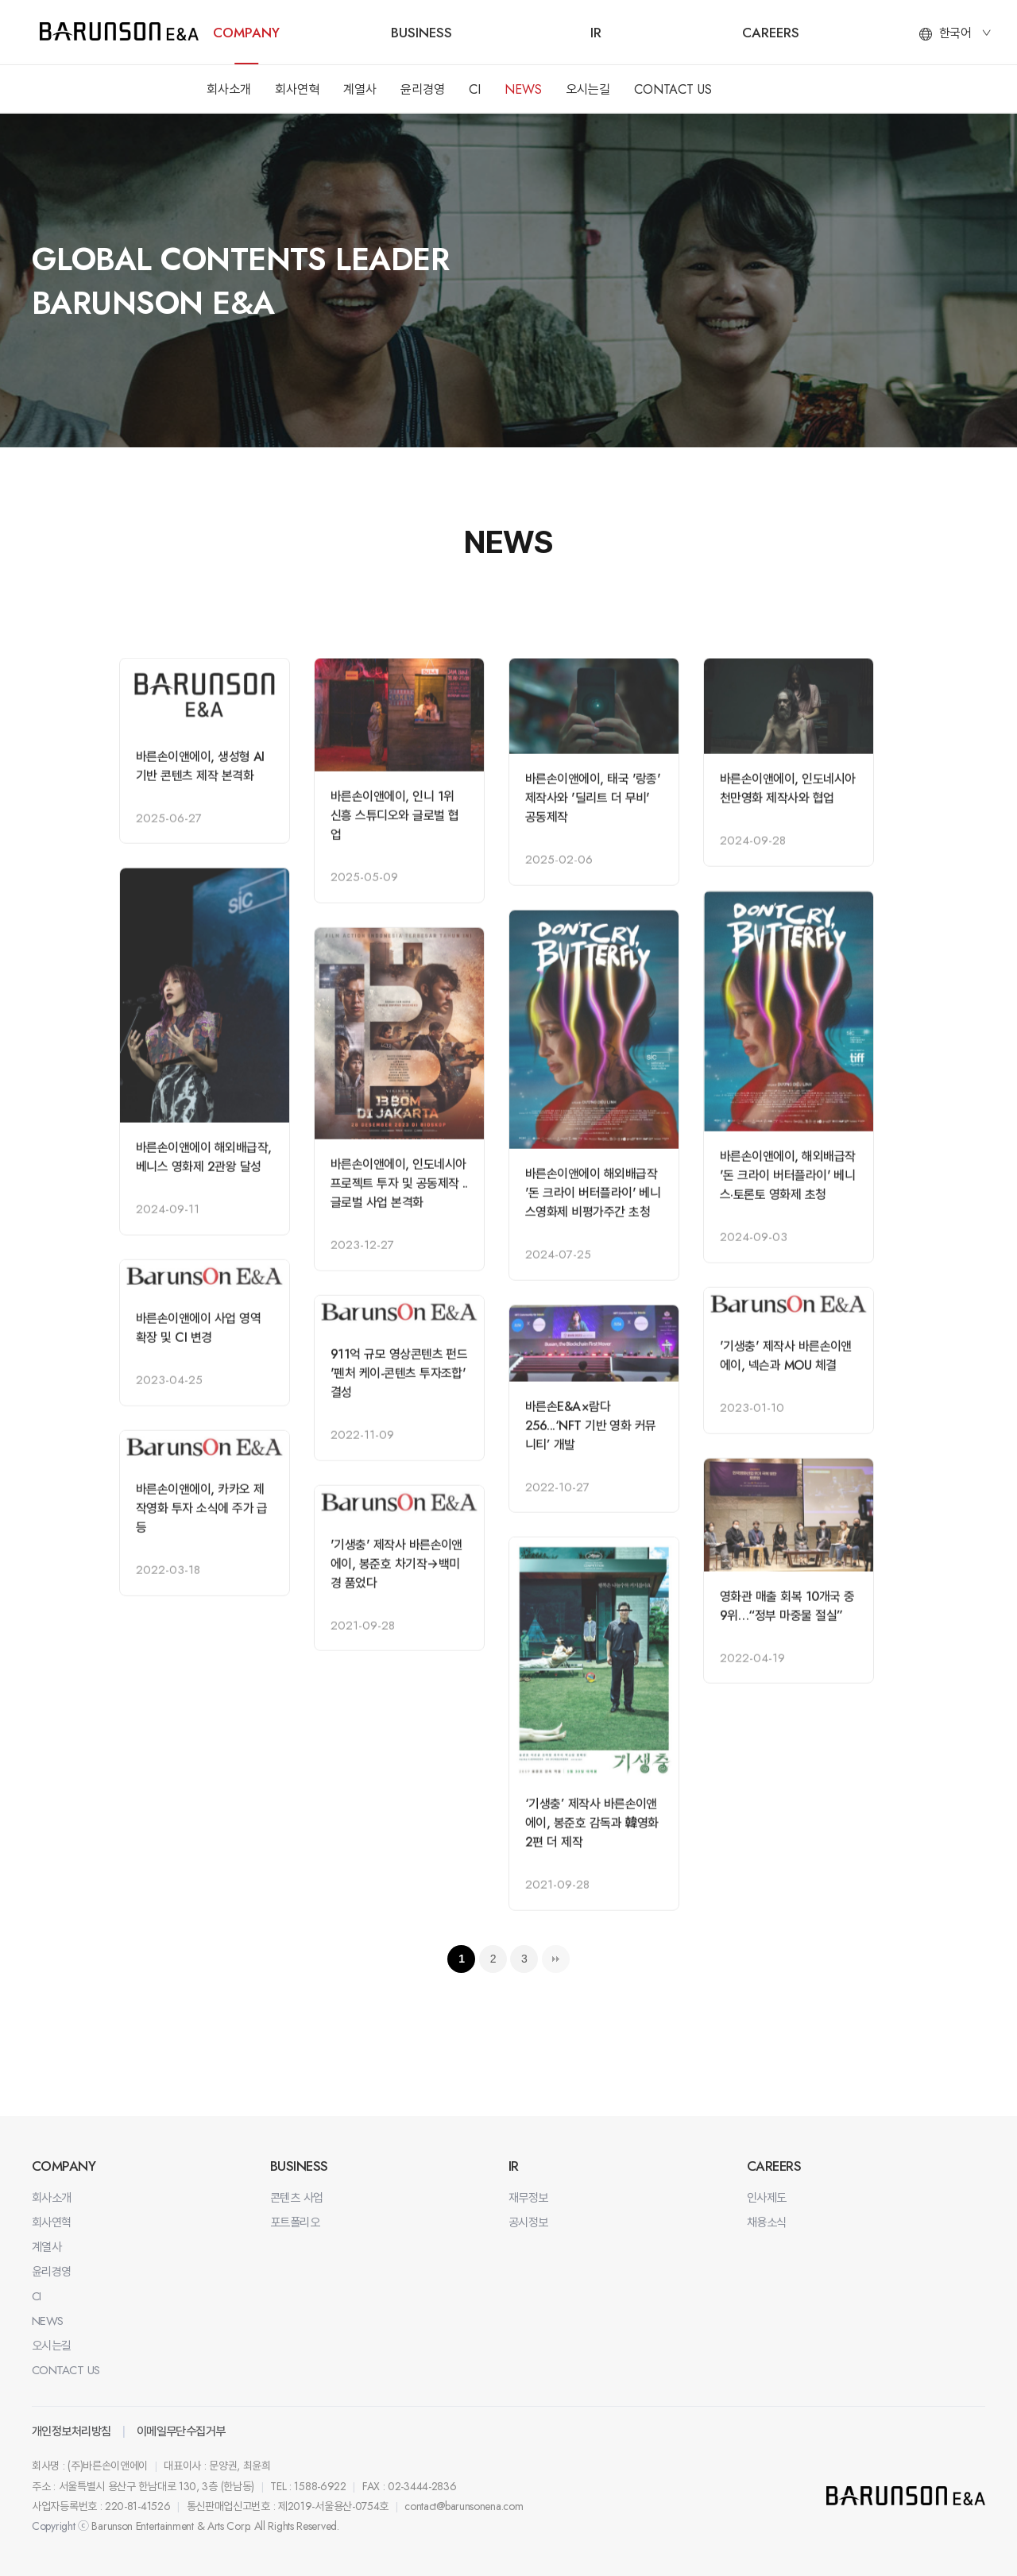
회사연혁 (297, 89)
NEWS (523, 89)
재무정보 (528, 2198)
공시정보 (528, 2222)
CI (475, 89)
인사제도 (767, 2198)
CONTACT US (673, 89)
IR (595, 32)
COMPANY (246, 32)
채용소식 (767, 2222)
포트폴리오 (294, 2222)
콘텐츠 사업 (296, 2198)
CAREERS (770, 32)
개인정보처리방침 (71, 2431)
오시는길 (588, 89)
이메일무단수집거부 (181, 2431)
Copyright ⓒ (60, 2526)
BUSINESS (421, 32)
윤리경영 (422, 89)
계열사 (360, 89)
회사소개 (229, 89)
